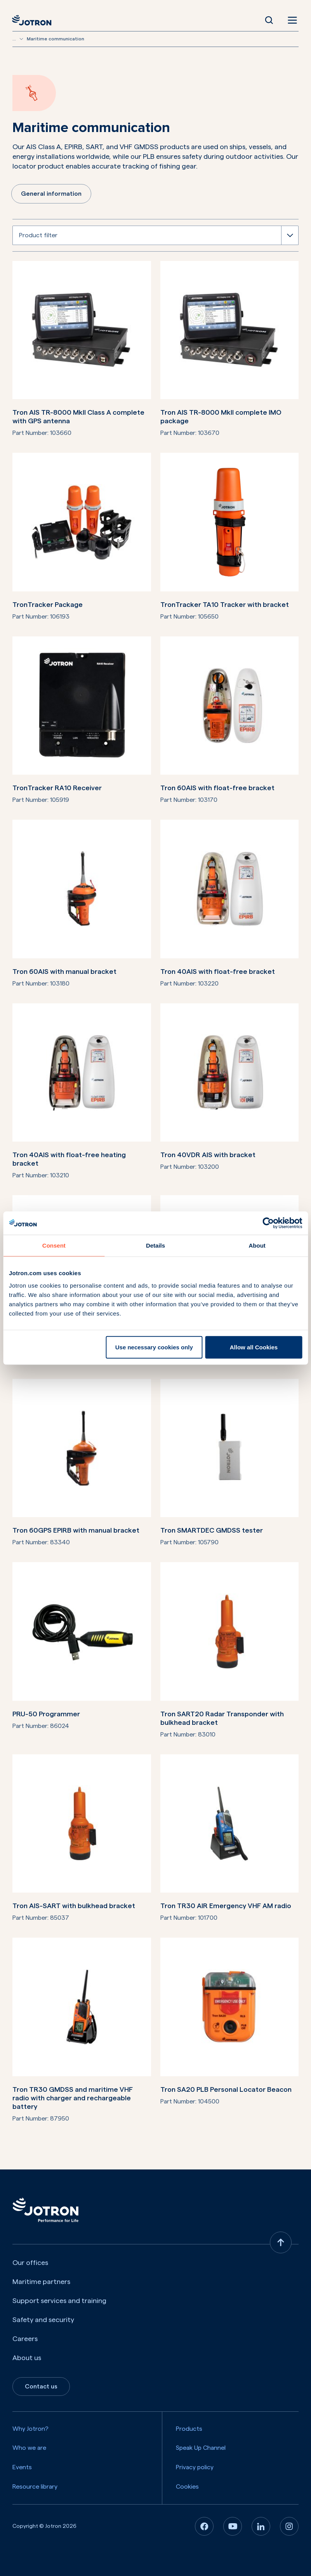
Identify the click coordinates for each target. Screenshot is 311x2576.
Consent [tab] (54, 1245)
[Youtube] (232, 2526)
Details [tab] (155, 1245)
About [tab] (257, 1245)
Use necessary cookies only (154, 1347)
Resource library (34, 2486)
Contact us (41, 2386)
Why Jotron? (30, 2429)
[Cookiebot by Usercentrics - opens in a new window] (268, 1223)
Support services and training (59, 2300)
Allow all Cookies (254, 1347)
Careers (25, 2338)
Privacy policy (195, 2467)
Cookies (187, 2486)
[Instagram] (289, 2526)
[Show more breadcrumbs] (21, 39)
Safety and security (43, 2319)
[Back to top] (281, 2242)
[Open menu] (291, 20)
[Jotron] (34, 20)
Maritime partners (41, 2281)
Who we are (29, 2448)
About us (26, 2357)
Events (22, 2467)
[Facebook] (204, 2526)
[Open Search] (269, 20)
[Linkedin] (261, 2526)
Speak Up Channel (201, 2448)
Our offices (30, 2262)
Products (189, 2429)
